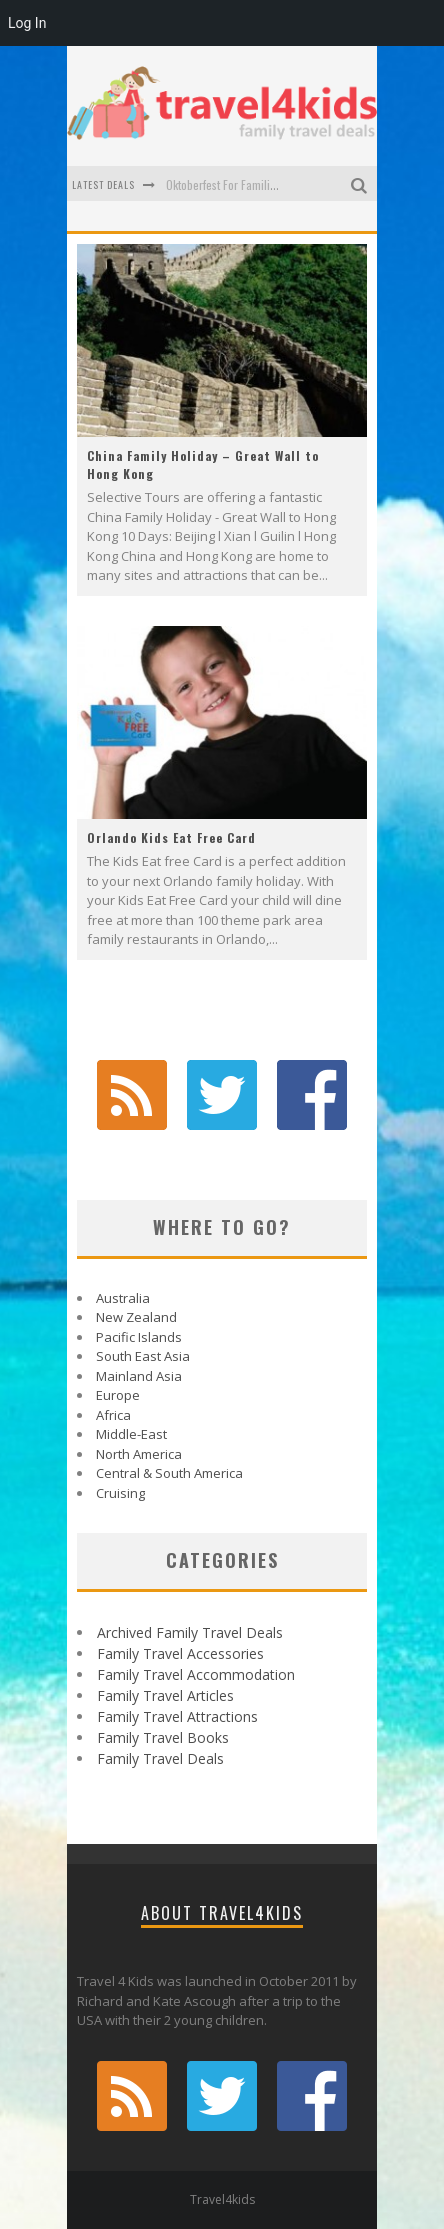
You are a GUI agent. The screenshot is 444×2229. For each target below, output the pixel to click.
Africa (113, 1415)
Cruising (120, 1493)
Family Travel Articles (165, 1695)
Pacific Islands (139, 1337)
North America (139, 1454)
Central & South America (169, 1473)
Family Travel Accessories (180, 1653)
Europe (118, 1395)
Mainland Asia (139, 1376)
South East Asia (143, 1356)
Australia (123, 1298)
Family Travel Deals (160, 1758)
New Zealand (136, 1317)
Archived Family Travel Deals (190, 1632)
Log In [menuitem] (27, 23)
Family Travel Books (163, 1737)
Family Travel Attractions (177, 1716)
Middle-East (131, 1434)
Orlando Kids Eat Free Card (171, 837)
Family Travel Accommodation (196, 1674)
